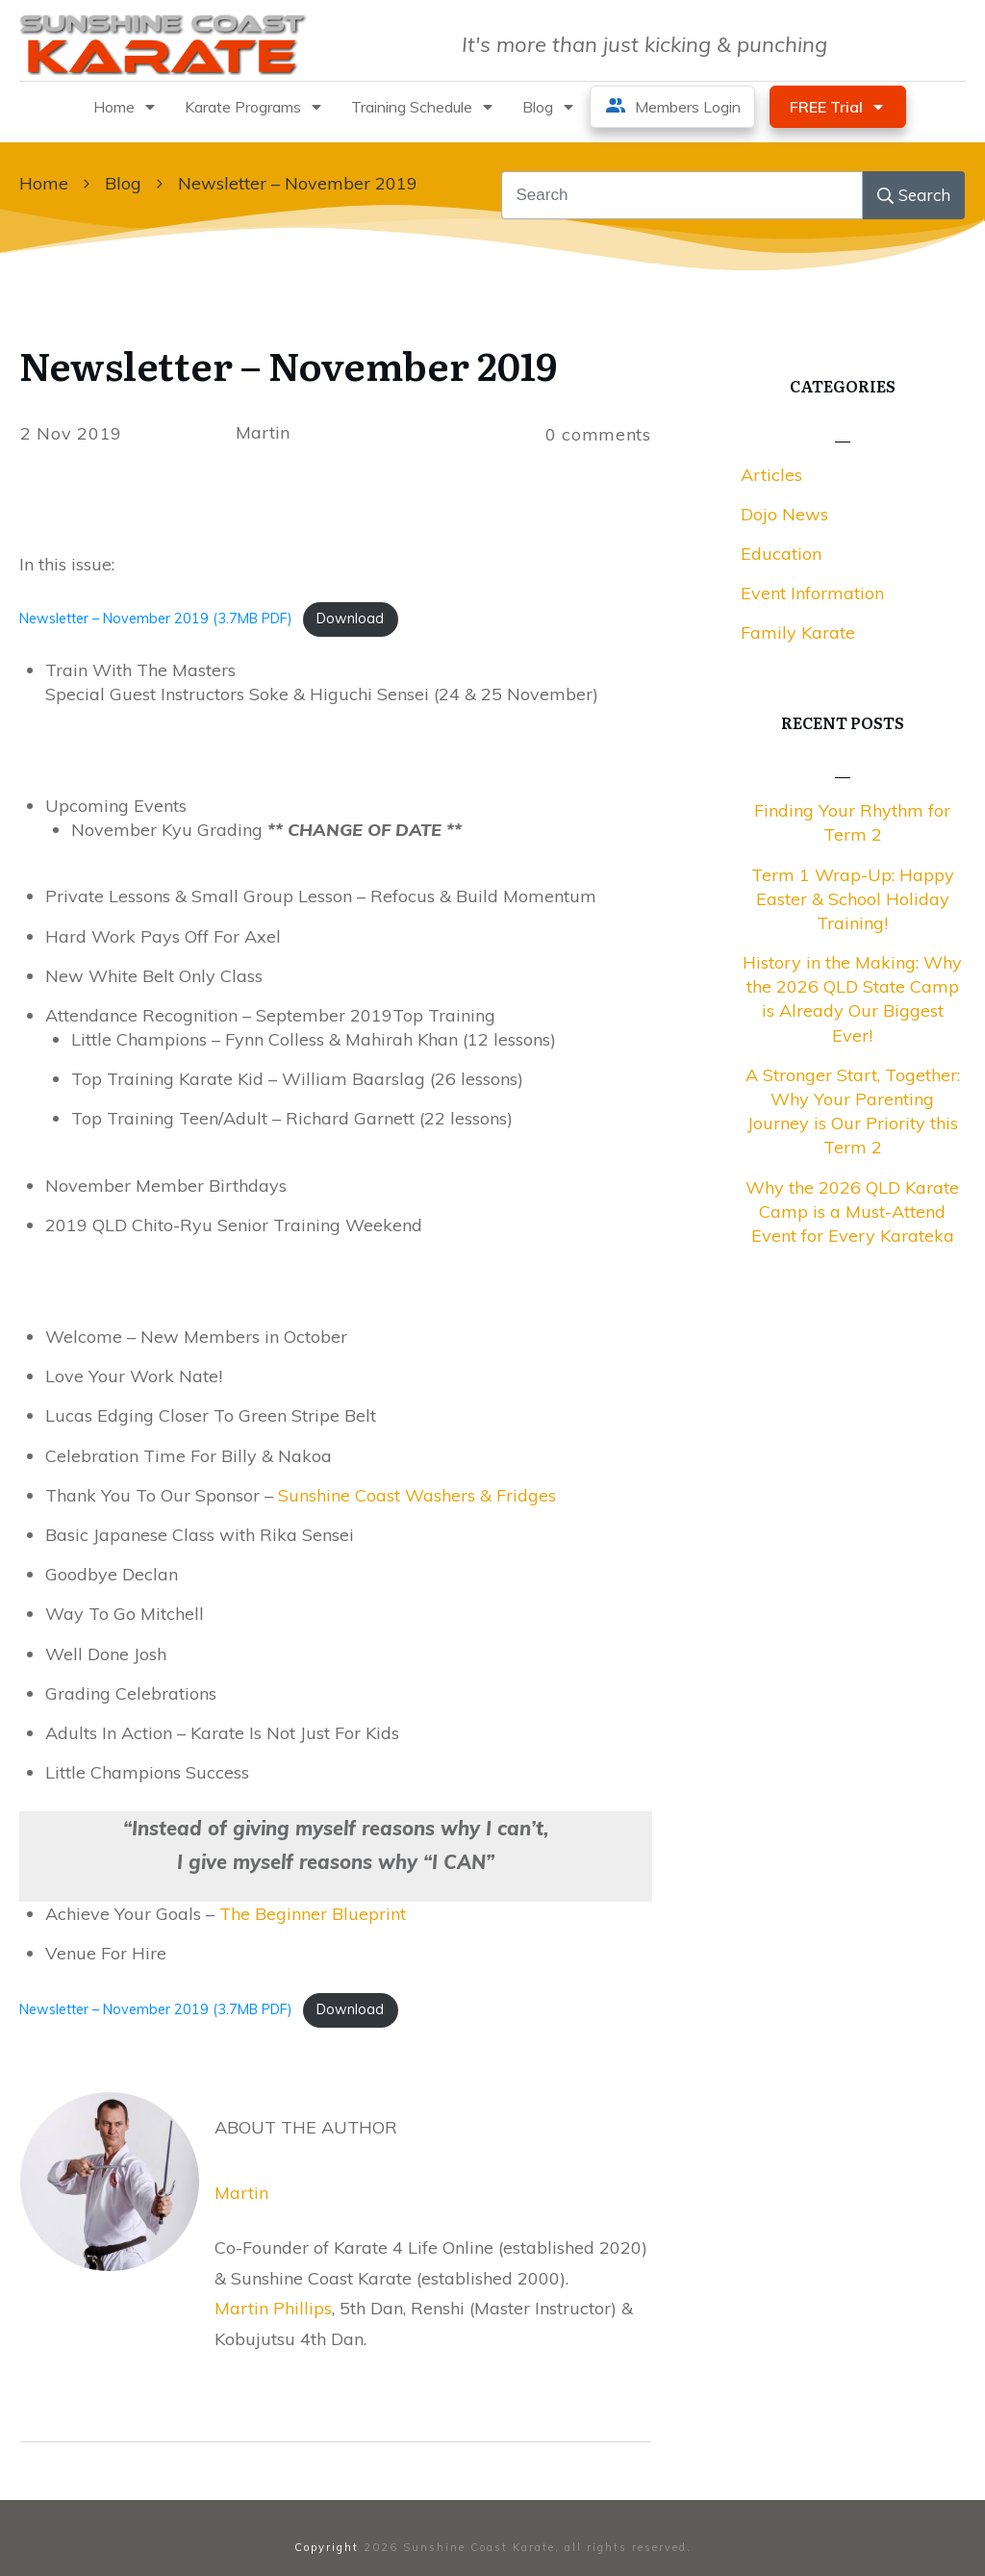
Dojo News (784, 514)
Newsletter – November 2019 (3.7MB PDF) (155, 618)
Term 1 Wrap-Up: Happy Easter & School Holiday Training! (852, 899)
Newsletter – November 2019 (288, 364)
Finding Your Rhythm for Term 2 (852, 822)
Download (350, 618)
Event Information (812, 593)
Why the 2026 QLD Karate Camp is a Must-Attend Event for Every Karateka (852, 1211)
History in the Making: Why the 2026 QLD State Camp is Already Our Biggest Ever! (852, 999)
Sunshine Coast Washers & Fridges (417, 1495)
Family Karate (798, 632)
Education (781, 554)
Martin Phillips (273, 2308)
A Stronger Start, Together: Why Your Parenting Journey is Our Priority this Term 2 (852, 1111)
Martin (241, 2193)
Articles (771, 475)
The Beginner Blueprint (312, 1914)
